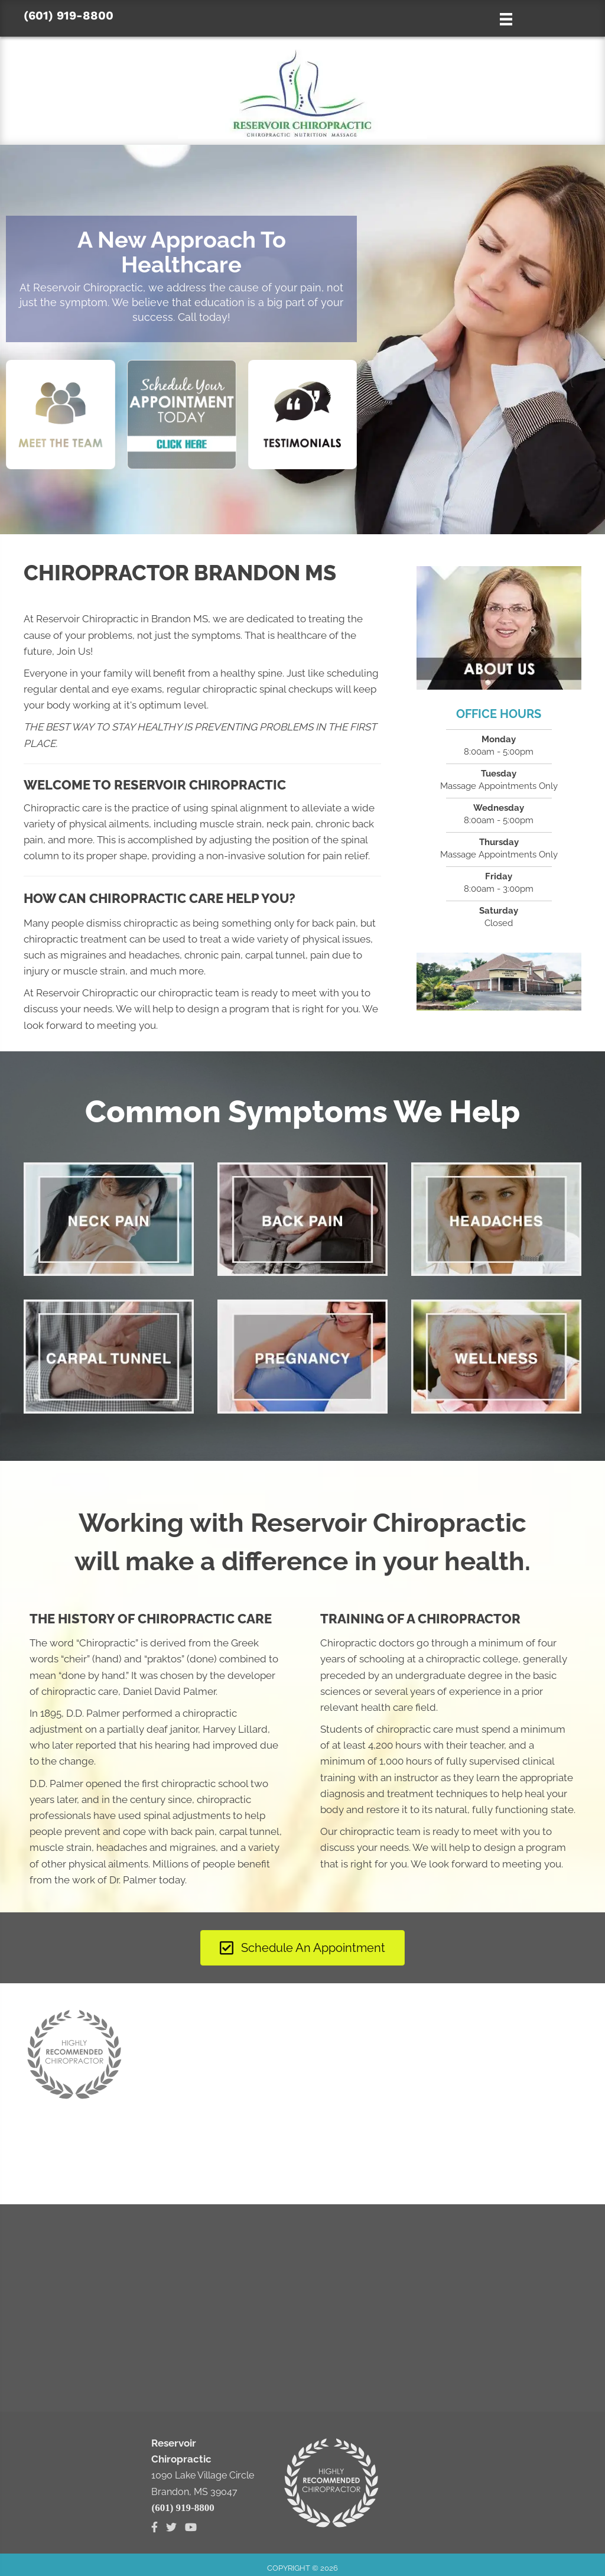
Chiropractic (107, 1643)
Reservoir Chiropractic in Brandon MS (122, 619)
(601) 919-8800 (68, 15)
